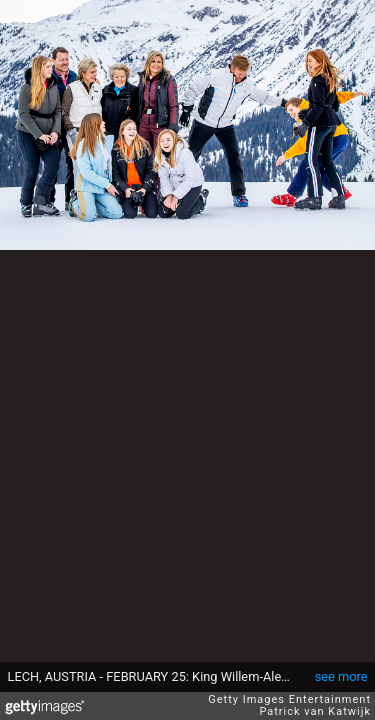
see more (341, 676)
